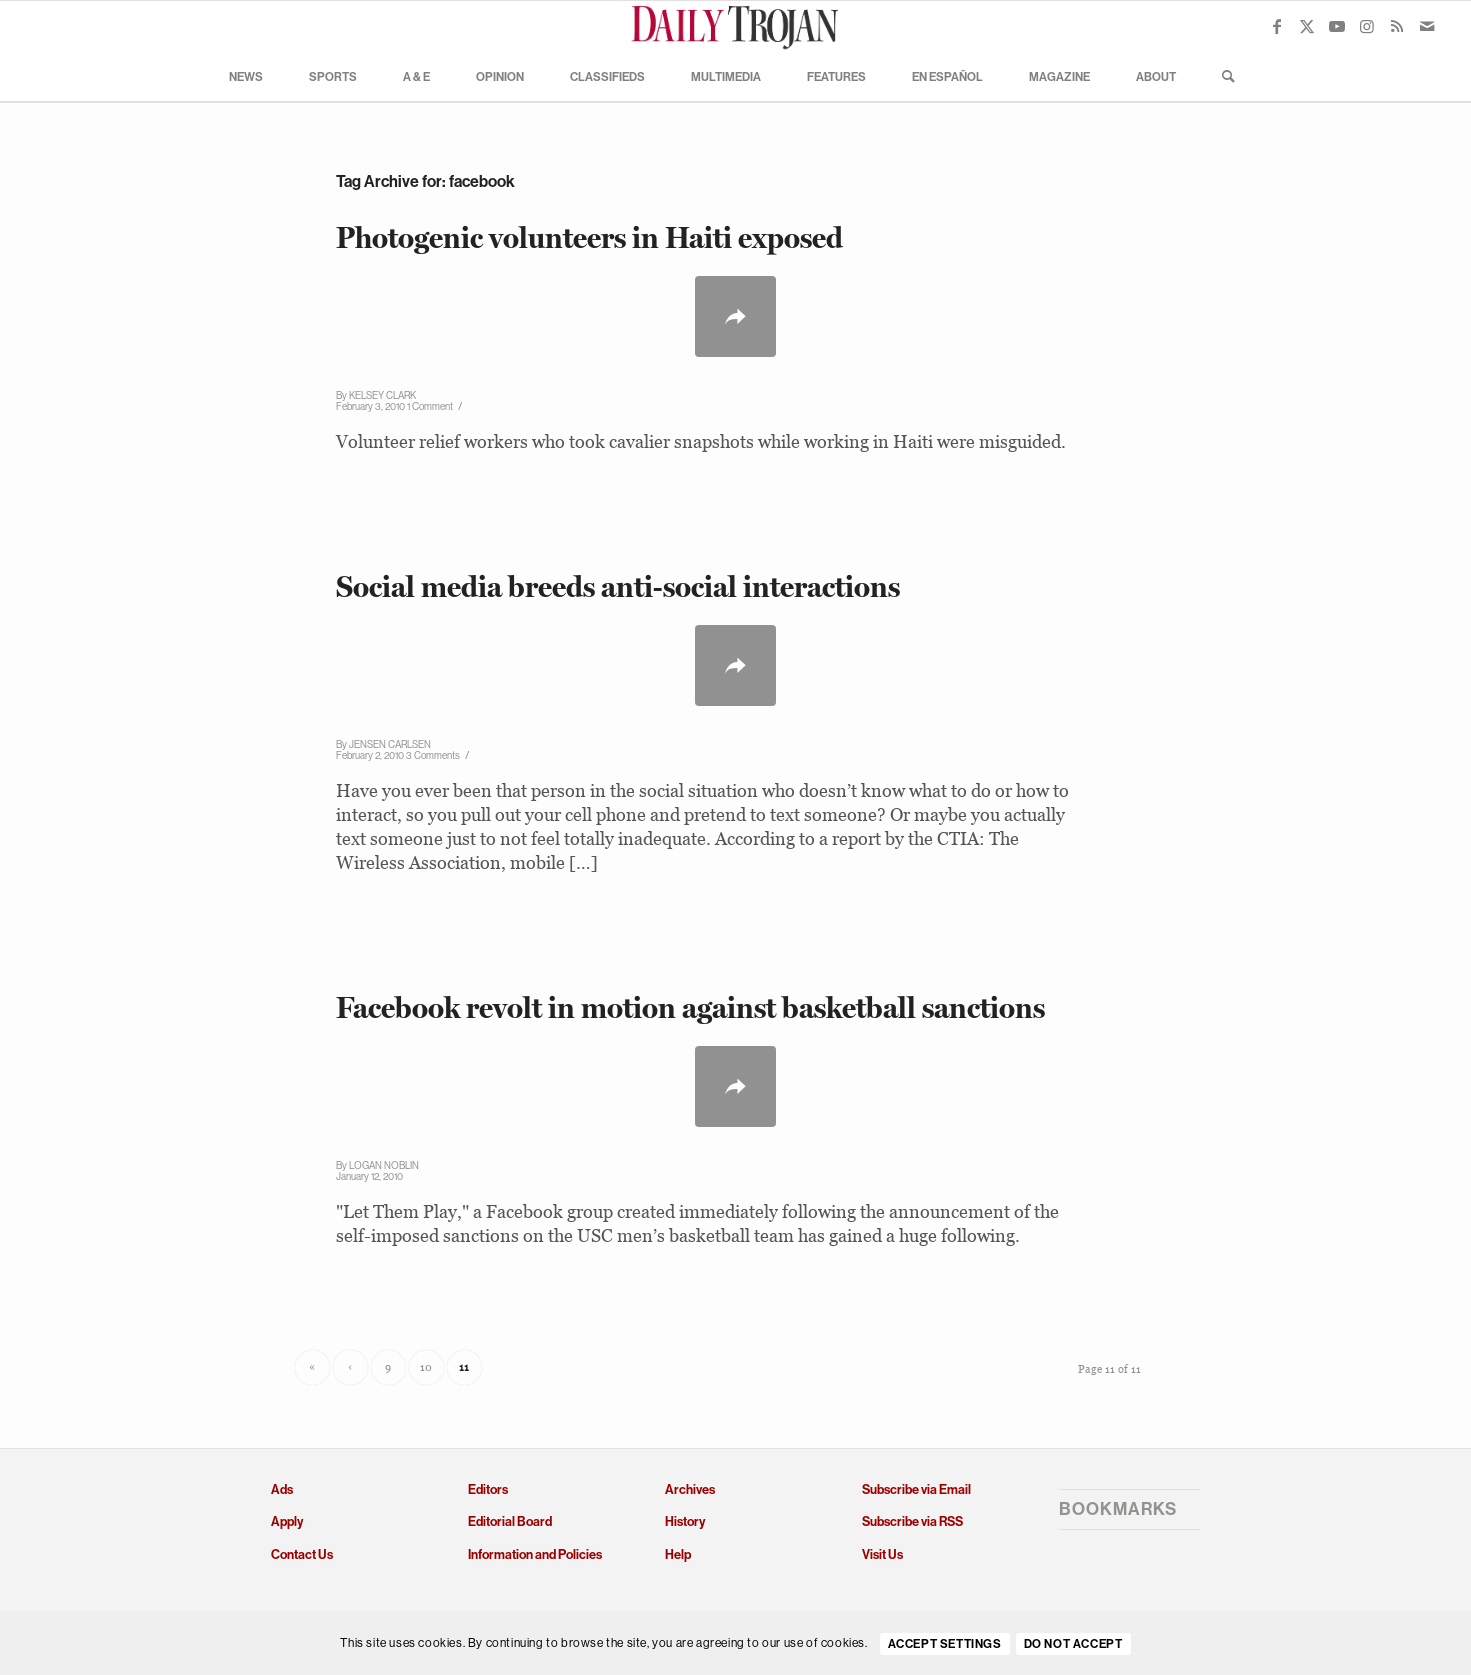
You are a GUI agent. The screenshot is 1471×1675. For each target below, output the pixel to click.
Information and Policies (535, 1554)
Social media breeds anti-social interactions (618, 586)
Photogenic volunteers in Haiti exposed (589, 237)
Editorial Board (510, 1521)
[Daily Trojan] (736, 26)
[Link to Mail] (1427, 26)
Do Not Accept (1073, 1644)
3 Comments (433, 755)
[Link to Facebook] (1277, 26)
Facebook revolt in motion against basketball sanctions (690, 1007)
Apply (287, 1521)
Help (678, 1554)
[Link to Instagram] (1367, 26)
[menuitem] (246, 76)
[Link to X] (1307, 26)
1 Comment (430, 406)
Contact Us (302, 1554)
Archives (690, 1489)
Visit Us (882, 1554)
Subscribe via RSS (912, 1521)
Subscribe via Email (916, 1489)
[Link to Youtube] (1337, 26)
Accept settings (945, 1644)
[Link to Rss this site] (1397, 26)
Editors (488, 1489)
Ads (282, 1489)
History (685, 1521)
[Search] (1222, 76)
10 (426, 1367)
